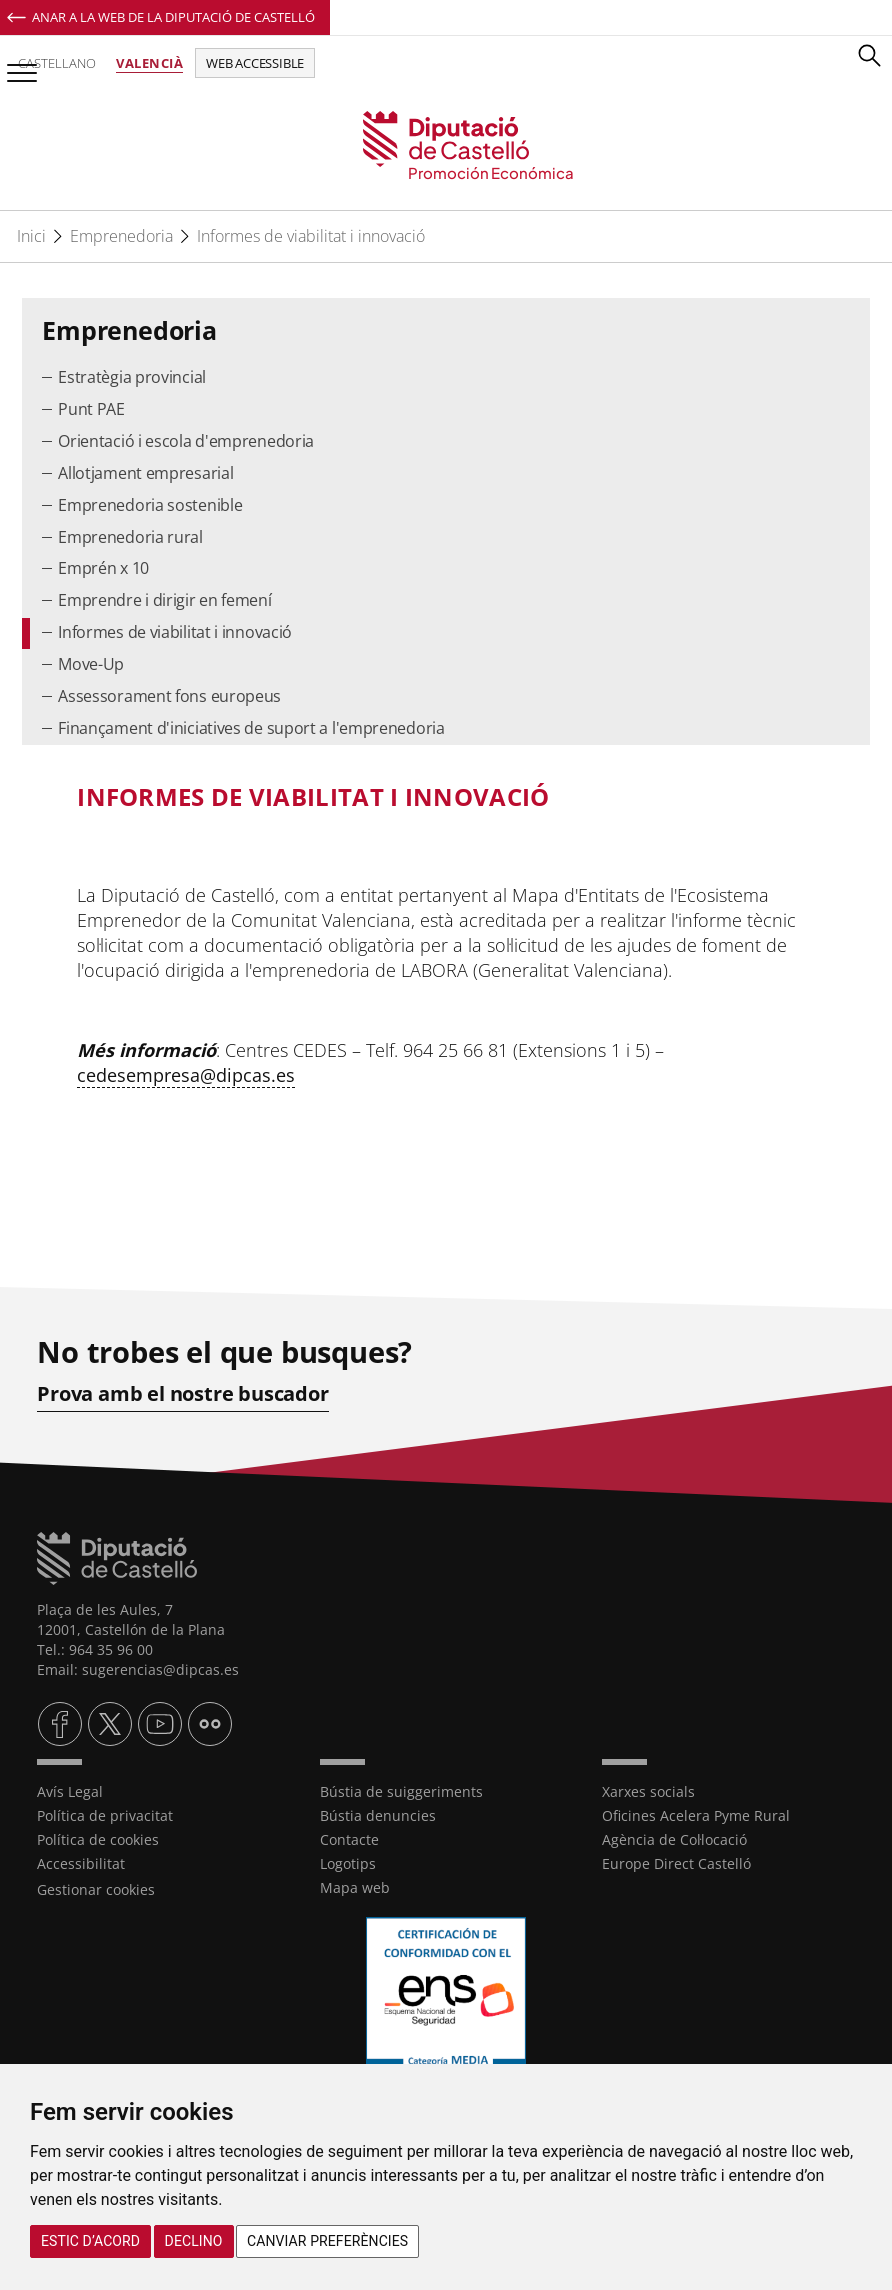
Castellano (57, 63)
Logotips (348, 1863)
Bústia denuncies (378, 1815)
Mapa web (355, 1887)
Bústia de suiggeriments (401, 1791)
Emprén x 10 (103, 568)
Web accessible (255, 63)
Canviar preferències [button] (327, 2241)
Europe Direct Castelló (676, 1863)
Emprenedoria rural (130, 537)
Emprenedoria (121, 236)
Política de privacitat (105, 1815)
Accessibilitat (81, 1863)
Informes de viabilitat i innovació (311, 236)
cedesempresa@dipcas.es (186, 1075)
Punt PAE (91, 409)
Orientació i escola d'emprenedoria (186, 441)
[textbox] (446, 797)
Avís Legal (70, 1791)
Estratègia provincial (132, 377)
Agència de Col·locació (674, 1839)
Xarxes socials (648, 1791)
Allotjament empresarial (145, 473)
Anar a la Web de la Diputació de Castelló (173, 17)
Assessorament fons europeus (169, 696)
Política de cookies (98, 1839)
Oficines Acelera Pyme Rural (696, 1815)
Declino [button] (194, 2241)
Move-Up (91, 664)
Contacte (349, 1839)
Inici (31, 236)
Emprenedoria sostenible (150, 505)
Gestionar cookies (96, 1889)
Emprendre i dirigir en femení (164, 600)
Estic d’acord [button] (90, 2241)
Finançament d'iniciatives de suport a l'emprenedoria (251, 728)
